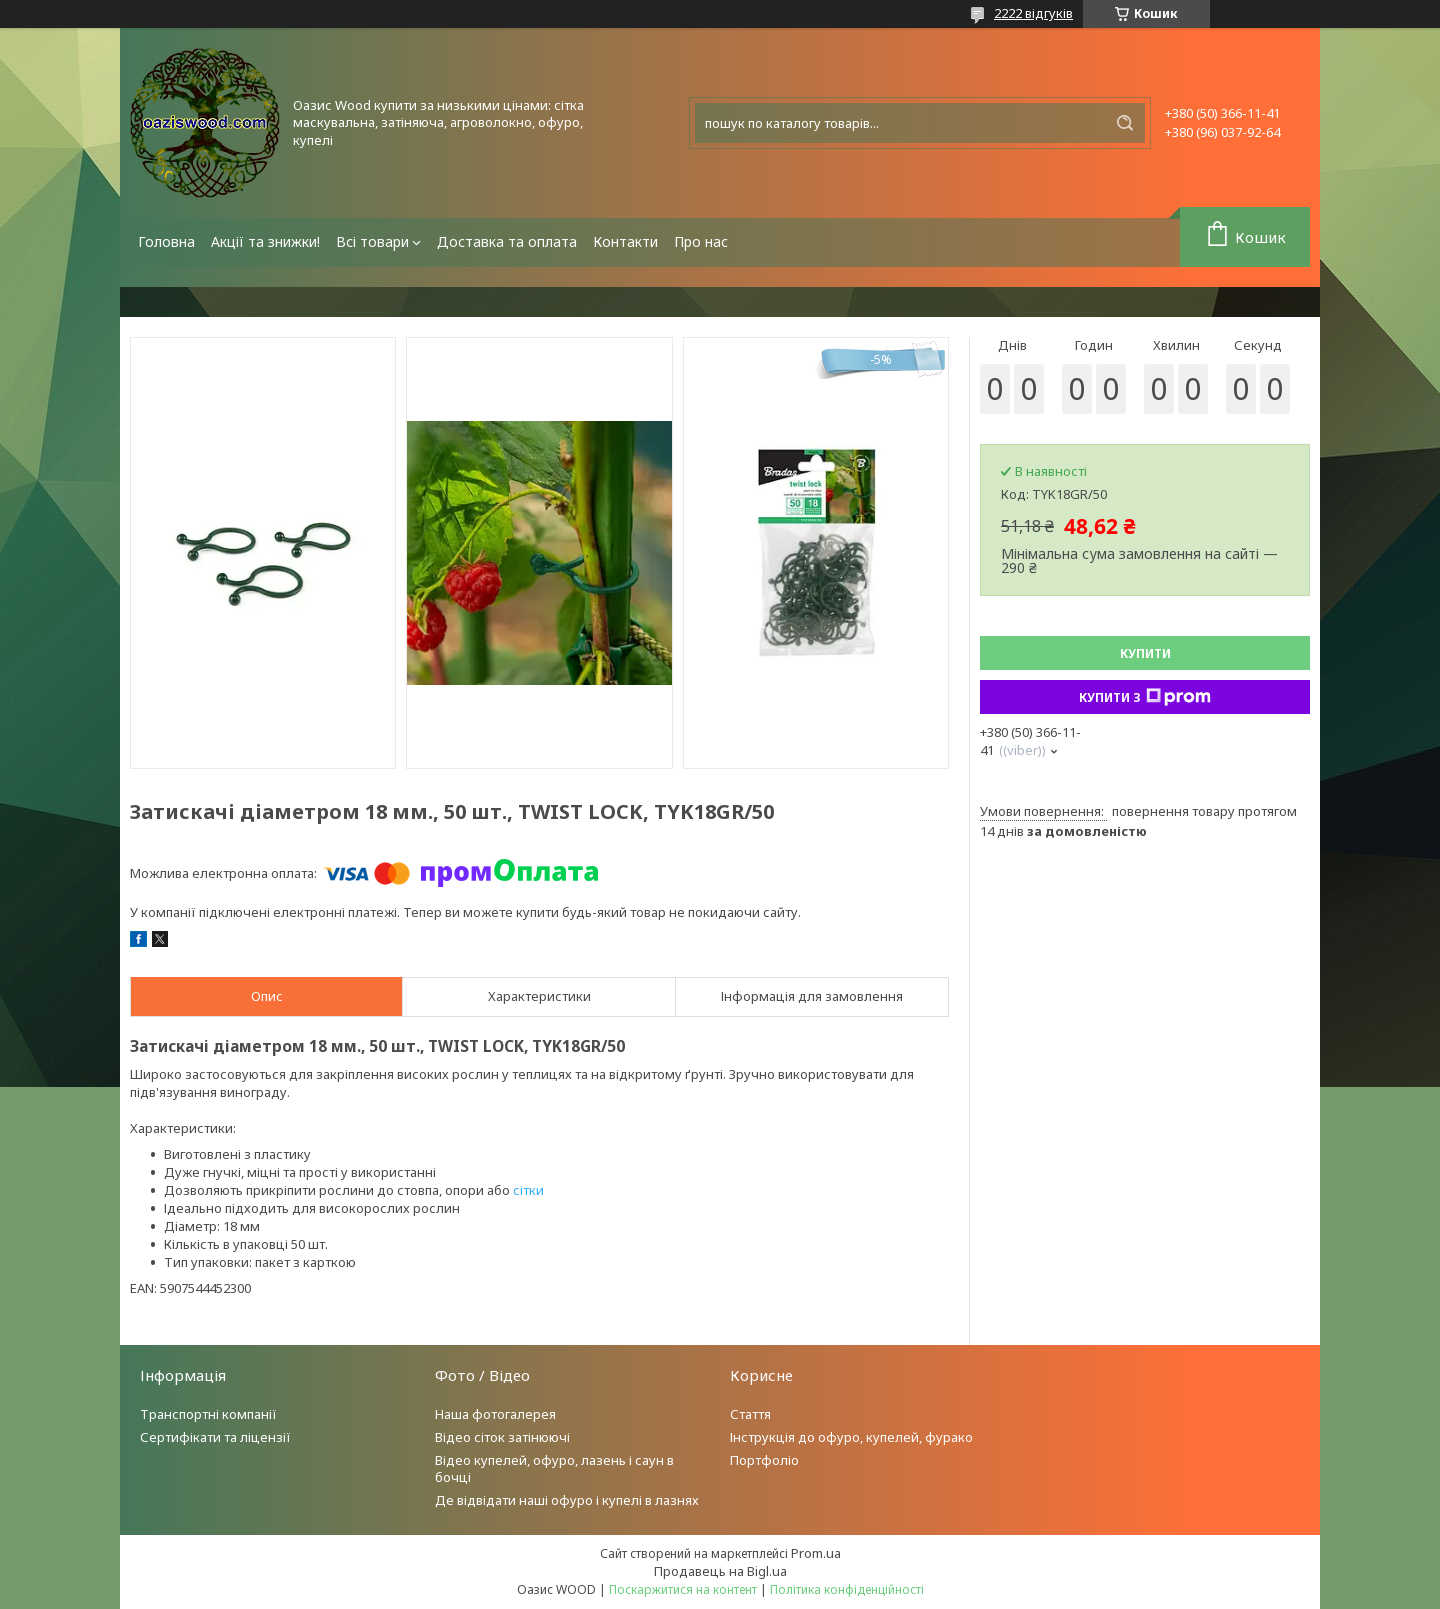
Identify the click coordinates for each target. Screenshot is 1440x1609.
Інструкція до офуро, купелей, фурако (851, 1437)
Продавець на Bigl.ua (720, 1571)
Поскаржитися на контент (683, 1589)
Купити (1145, 653)
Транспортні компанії (208, 1414)
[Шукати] (1125, 123)
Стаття (750, 1414)
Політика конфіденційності (847, 1589)
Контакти (625, 241)
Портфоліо (764, 1460)
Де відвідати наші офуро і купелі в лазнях (567, 1500)
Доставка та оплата (507, 241)
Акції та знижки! (265, 241)
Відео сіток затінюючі (502, 1437)
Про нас (701, 241)
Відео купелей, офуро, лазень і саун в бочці (554, 1468)
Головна (166, 241)
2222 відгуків (1033, 13)
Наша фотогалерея (495, 1414)
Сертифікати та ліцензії (215, 1437)
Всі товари (372, 241)
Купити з (1145, 697)
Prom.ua (816, 1553)
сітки (528, 1190)
